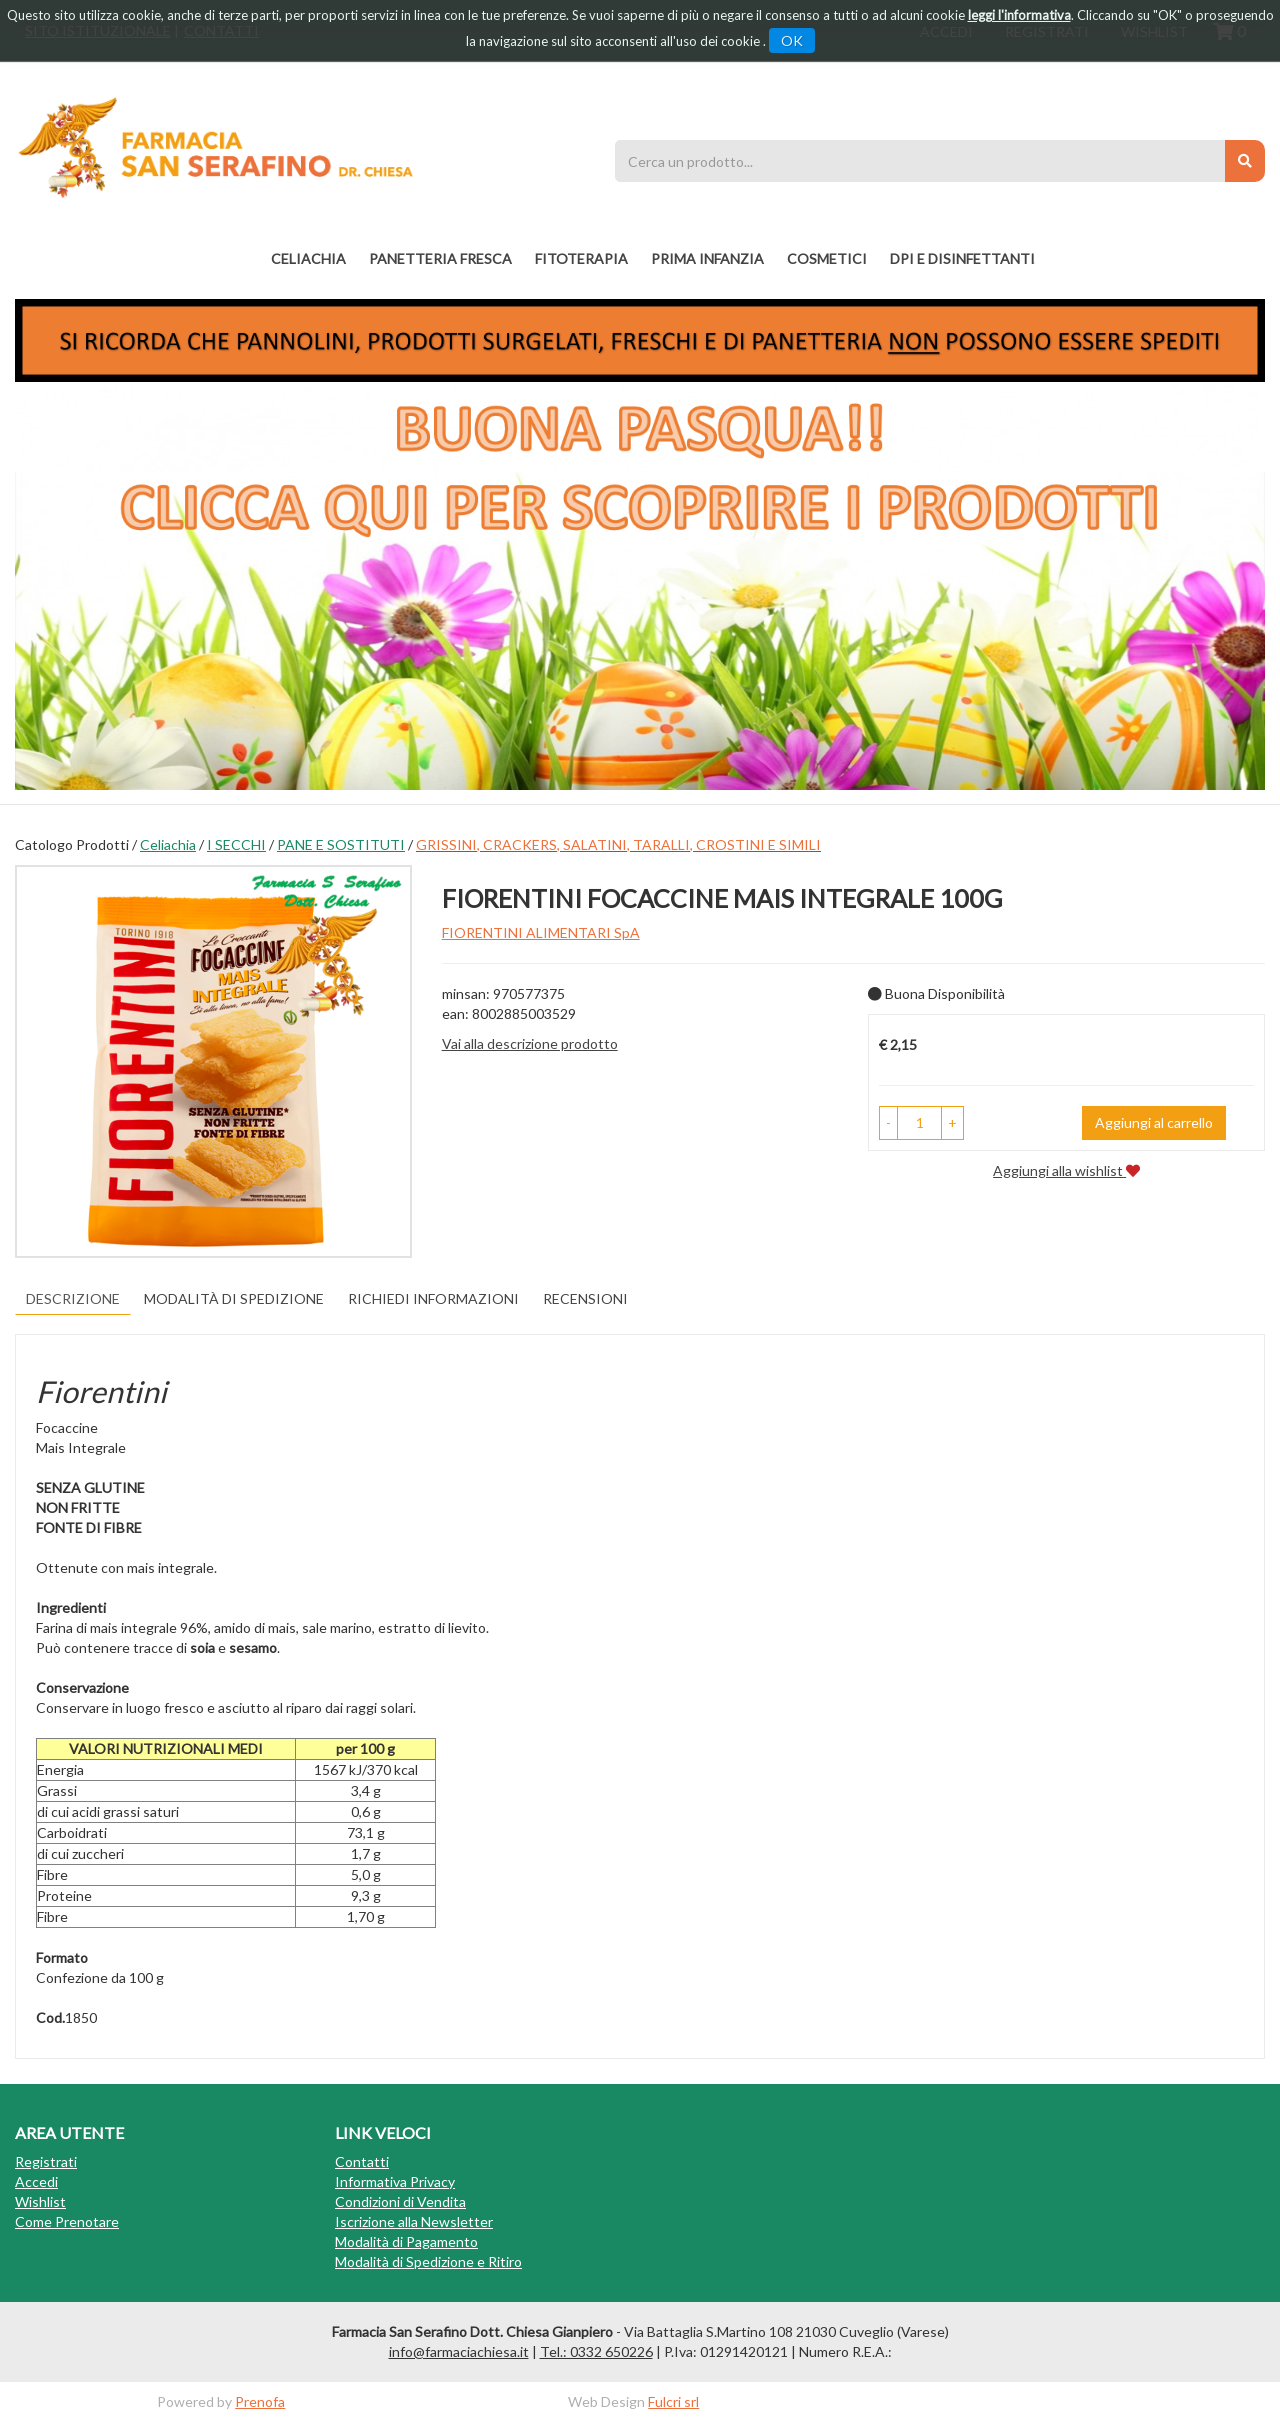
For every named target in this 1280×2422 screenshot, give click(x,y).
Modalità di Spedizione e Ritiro (428, 2261)
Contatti (362, 2161)
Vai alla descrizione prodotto (530, 1043)
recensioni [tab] (585, 1298)
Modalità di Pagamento (406, 2241)
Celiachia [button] (308, 258)
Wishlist (40, 2201)
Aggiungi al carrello (1154, 1122)
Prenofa (260, 2401)
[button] (888, 1123)
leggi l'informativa (1019, 15)
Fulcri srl (673, 2401)
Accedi (36, 2181)
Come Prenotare (67, 2221)
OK (792, 40)
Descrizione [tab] (73, 1298)
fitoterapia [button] (581, 258)
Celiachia (168, 844)
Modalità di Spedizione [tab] (234, 1298)
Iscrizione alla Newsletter (414, 2221)
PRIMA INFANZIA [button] (707, 258)
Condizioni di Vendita (400, 2201)
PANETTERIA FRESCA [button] (440, 258)
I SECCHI (236, 844)
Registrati (46, 2161)
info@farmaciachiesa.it (459, 2351)
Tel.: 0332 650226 (596, 2351)
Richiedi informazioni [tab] (433, 1298)
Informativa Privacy (395, 2181)
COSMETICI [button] (827, 258)
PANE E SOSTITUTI (341, 844)
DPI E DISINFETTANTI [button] (962, 258)
